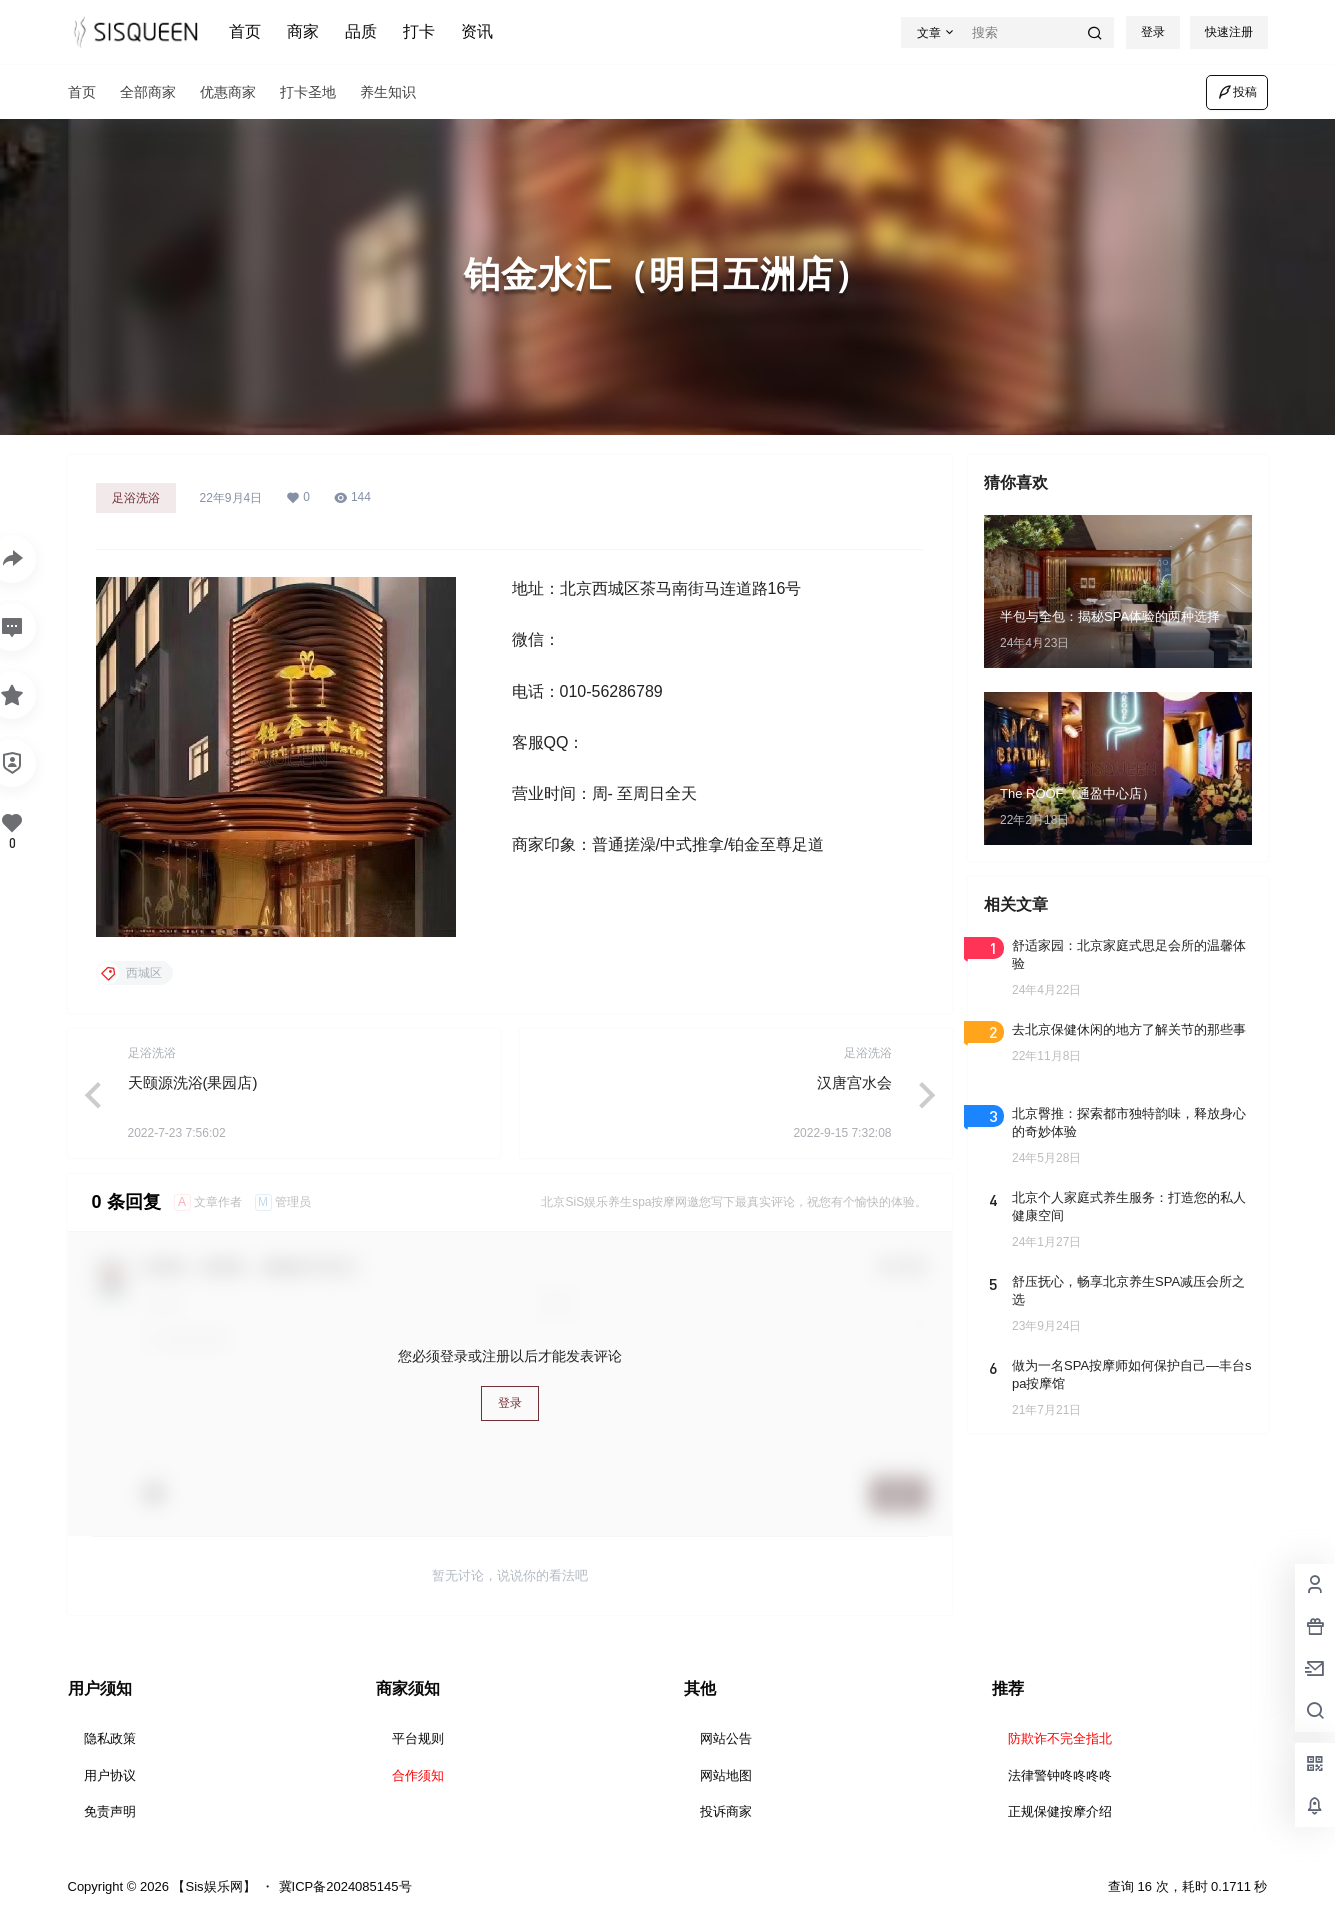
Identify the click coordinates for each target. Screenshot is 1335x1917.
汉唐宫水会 (854, 1082)
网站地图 (726, 1775)
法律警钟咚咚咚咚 (1060, 1775)
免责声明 (110, 1811)
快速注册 (1229, 32)
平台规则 (418, 1738)
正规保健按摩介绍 (1060, 1811)
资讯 (477, 31)
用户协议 (110, 1775)
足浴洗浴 (136, 498)
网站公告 (726, 1738)
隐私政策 (110, 1738)
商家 (303, 31)
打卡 (419, 31)
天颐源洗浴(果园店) (193, 1082)
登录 (1153, 32)
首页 (245, 31)
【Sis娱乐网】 (212, 1886)
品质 (361, 31)
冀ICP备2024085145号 (345, 1886)
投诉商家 (726, 1811)
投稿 (1237, 92)
